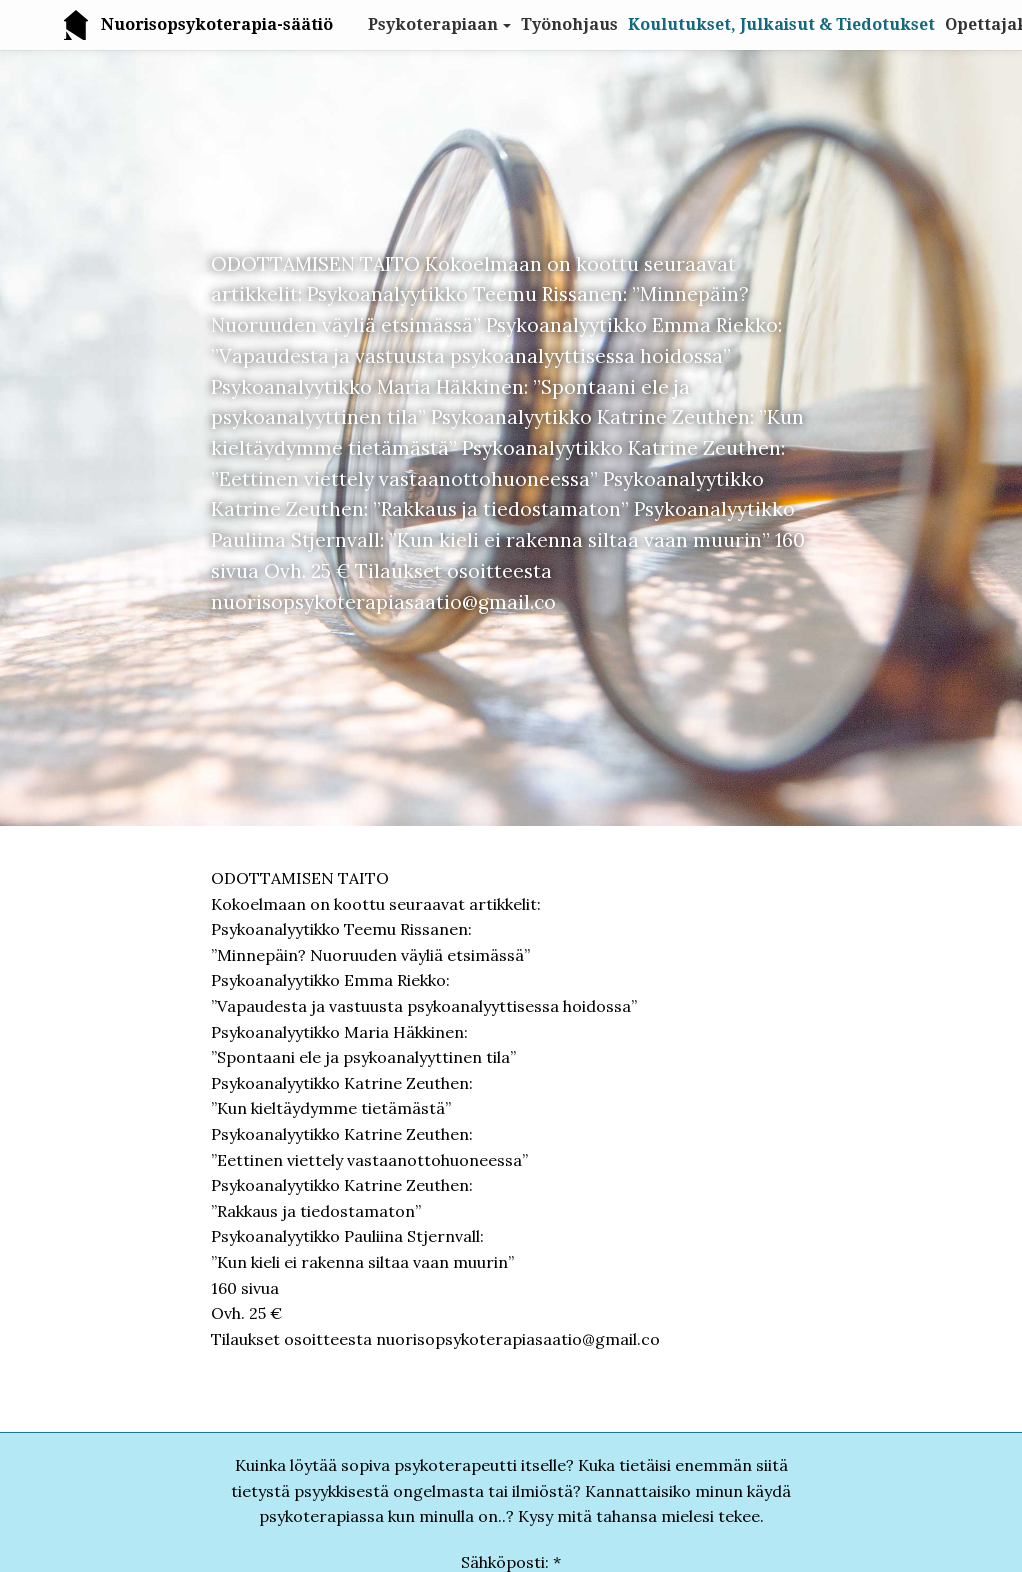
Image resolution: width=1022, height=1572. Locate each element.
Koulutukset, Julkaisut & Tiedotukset (781, 24)
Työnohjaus (569, 24)
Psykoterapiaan (433, 24)
